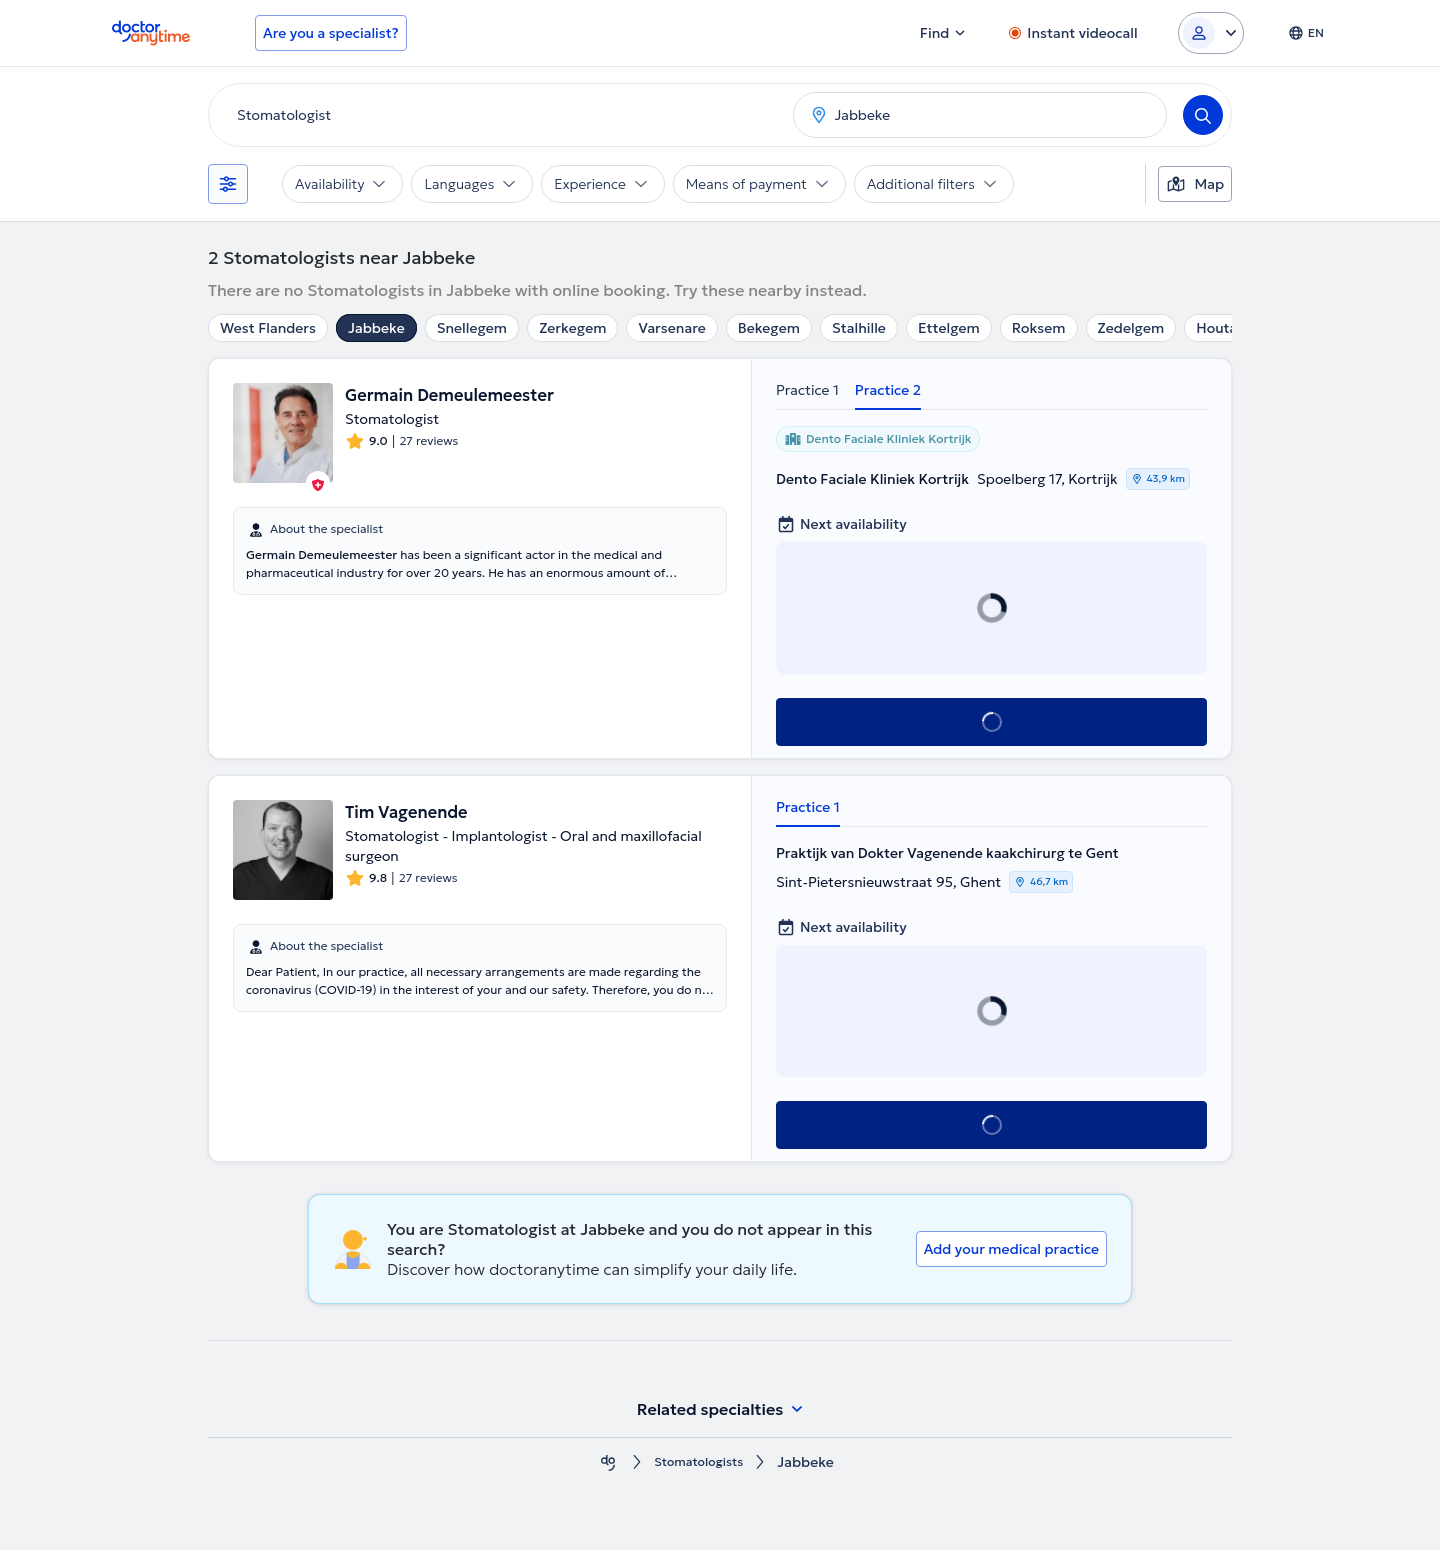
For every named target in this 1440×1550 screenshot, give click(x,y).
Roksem (1039, 328)
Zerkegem (572, 328)
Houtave (1224, 328)
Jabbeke (376, 328)
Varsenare (671, 328)
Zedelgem (1131, 328)
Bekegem (769, 328)
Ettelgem (949, 328)
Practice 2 (888, 390)
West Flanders (268, 328)
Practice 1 (807, 390)
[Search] (1203, 115)
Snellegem (472, 328)
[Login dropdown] (1211, 33)
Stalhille (859, 328)
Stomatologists (698, 1462)
